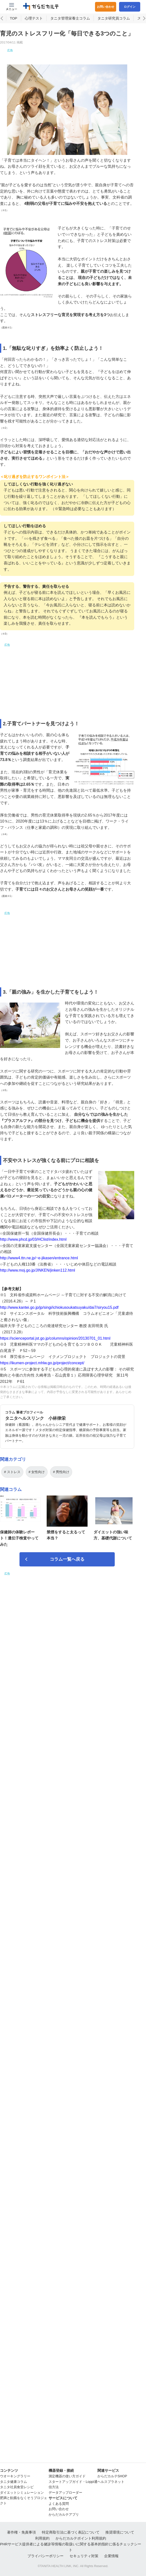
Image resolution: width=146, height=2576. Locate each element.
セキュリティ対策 (84, 2556)
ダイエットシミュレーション (22, 2492)
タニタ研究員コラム (113, 16)
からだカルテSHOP (112, 2476)
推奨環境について (119, 2532)
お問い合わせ (105, 6)
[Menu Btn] (11, 6)
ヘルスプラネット (110, 2482)
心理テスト (34, 16)
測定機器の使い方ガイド (67, 2476)
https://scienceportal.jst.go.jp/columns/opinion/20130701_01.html (55, 1336)
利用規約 (42, 2538)
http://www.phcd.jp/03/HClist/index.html (33, 1237)
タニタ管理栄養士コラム (70, 16)
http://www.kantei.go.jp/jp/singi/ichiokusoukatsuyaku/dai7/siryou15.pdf (59, 1305)
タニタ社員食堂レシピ (17, 2487)
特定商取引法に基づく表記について (71, 2532)
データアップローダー (65, 2492)
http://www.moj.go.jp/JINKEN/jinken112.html (37, 1268)
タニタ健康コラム (13, 2482)
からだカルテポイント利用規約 (81, 2538)
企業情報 (111, 2556)
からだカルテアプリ (64, 2514)
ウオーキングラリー (15, 2476)
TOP (13, 16)
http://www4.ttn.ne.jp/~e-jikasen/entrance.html (39, 1256)
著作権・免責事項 (21, 2532)
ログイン (129, 6)
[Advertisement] (67, 52)
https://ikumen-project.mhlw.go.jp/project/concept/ (42, 1361)
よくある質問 (59, 2504)
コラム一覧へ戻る (67, 1557)
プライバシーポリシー (45, 2556)
